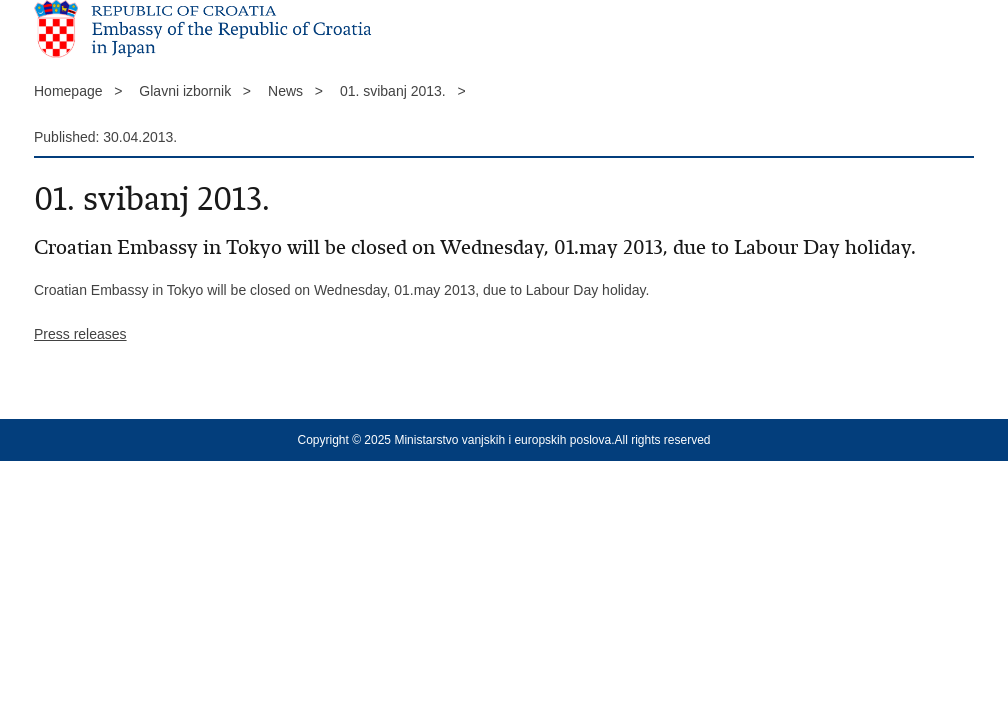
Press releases (80, 334)
